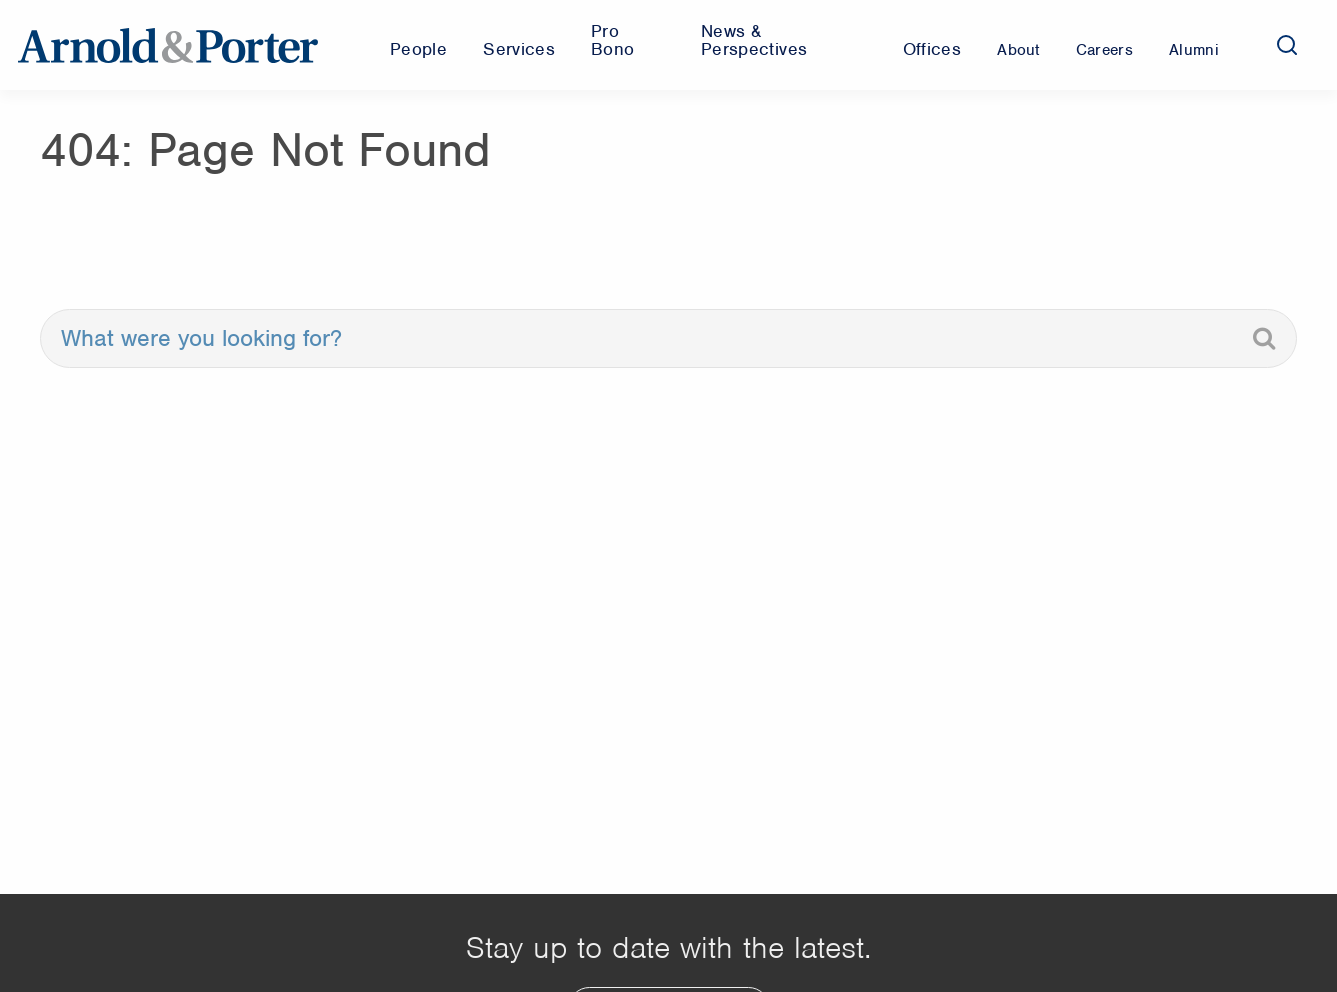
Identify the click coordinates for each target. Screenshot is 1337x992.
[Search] (1287, 45)
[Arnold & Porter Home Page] (168, 45)
